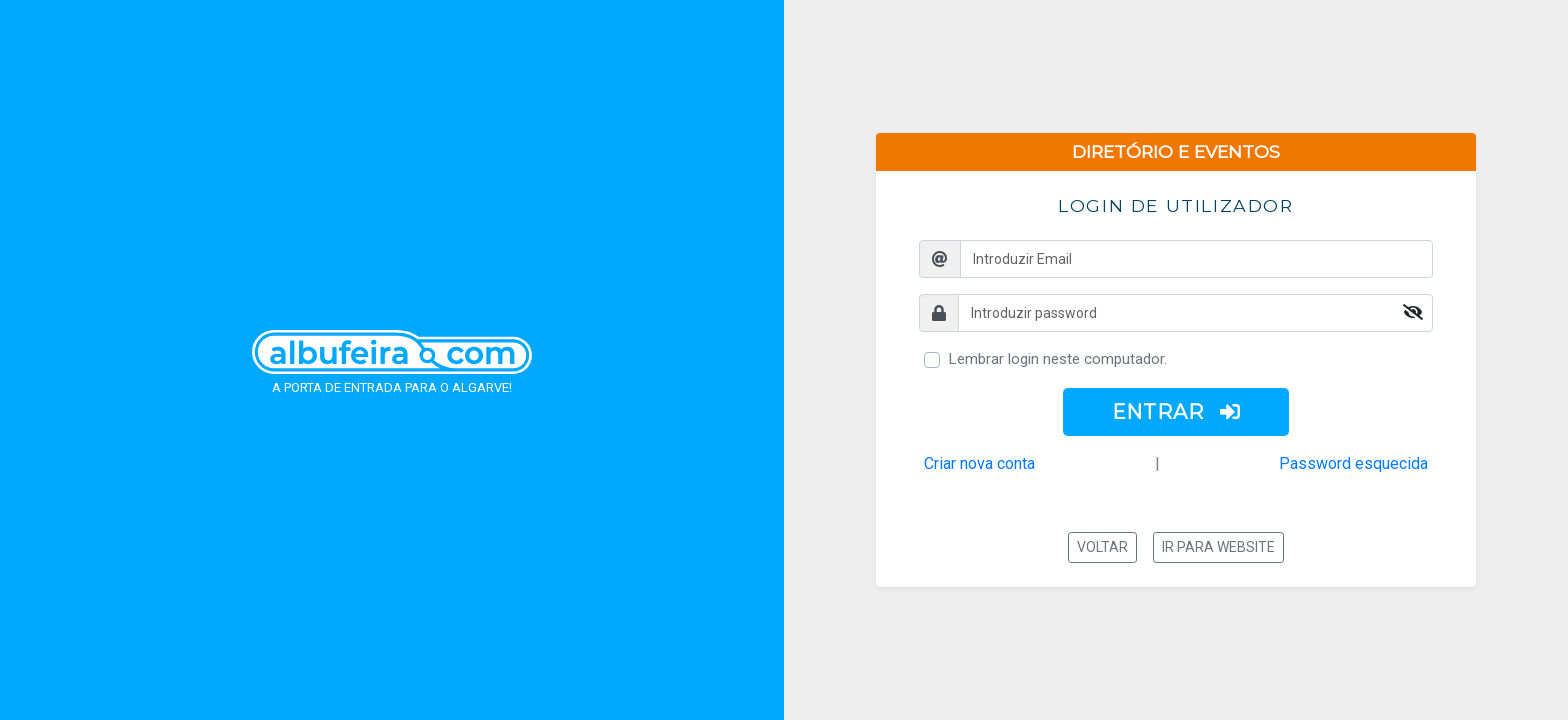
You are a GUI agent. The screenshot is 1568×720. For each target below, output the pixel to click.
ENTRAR (1176, 412)
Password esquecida (1353, 463)
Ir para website (1218, 547)
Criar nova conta (979, 463)
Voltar (1102, 547)
